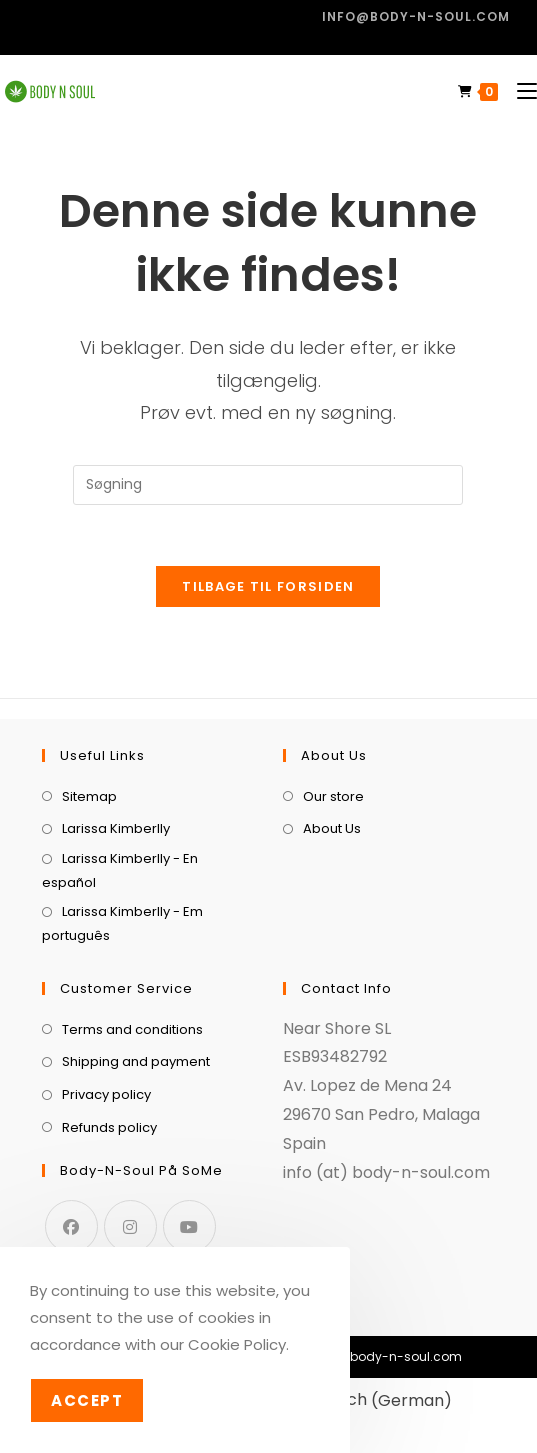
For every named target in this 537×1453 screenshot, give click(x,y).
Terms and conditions (132, 1029)
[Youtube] (189, 1226)
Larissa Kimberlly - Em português (122, 923)
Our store (333, 796)
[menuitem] (364, 1401)
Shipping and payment (136, 1061)
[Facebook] (71, 1226)
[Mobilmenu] (519, 91)
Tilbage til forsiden (268, 586)
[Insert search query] (268, 485)
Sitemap (89, 796)
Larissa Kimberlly (116, 828)
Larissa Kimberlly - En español (120, 870)
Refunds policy (109, 1127)
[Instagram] (130, 1226)
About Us (332, 828)
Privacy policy (106, 1094)
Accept (87, 1400)
